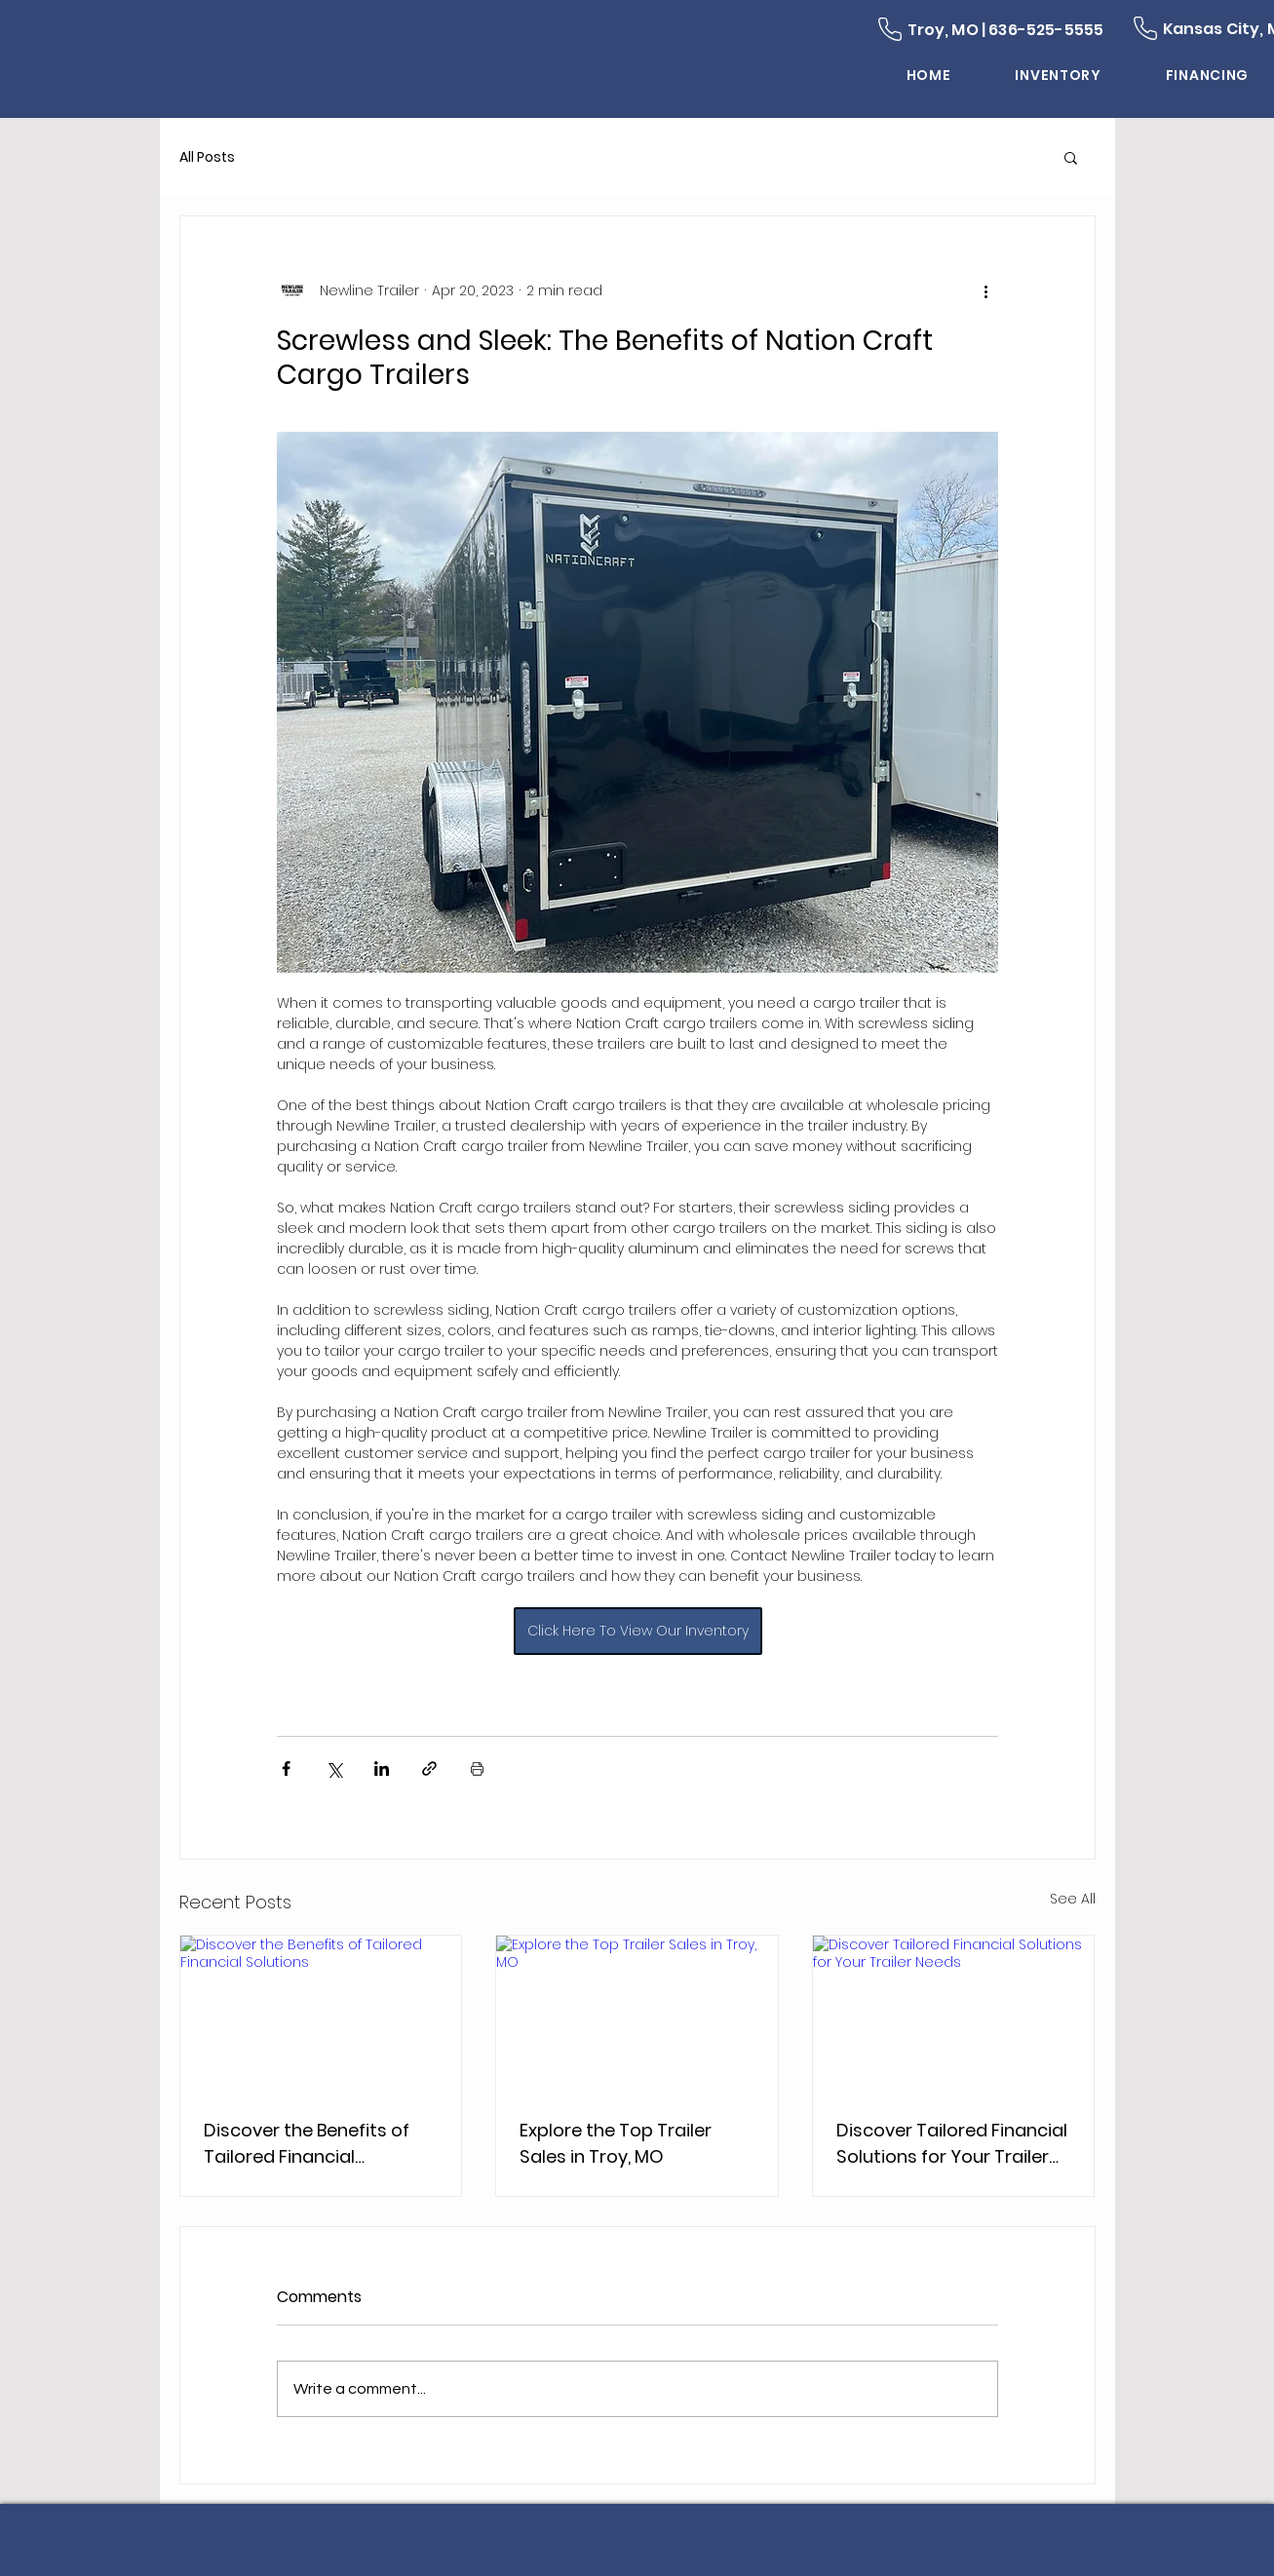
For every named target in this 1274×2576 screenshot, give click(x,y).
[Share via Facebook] (286, 1768)
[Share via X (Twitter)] (334, 1768)
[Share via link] (429, 1768)
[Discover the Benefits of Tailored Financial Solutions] (321, 2015)
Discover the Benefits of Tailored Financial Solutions (306, 2144)
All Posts (207, 157)
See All (1073, 1898)
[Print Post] (477, 1768)
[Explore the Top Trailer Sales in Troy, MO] (637, 2015)
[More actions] (986, 290)
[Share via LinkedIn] (381, 1768)
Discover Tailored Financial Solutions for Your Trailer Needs (951, 2144)
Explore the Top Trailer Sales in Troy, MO (616, 2143)
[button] (1071, 157)
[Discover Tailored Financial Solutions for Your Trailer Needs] (954, 2015)
